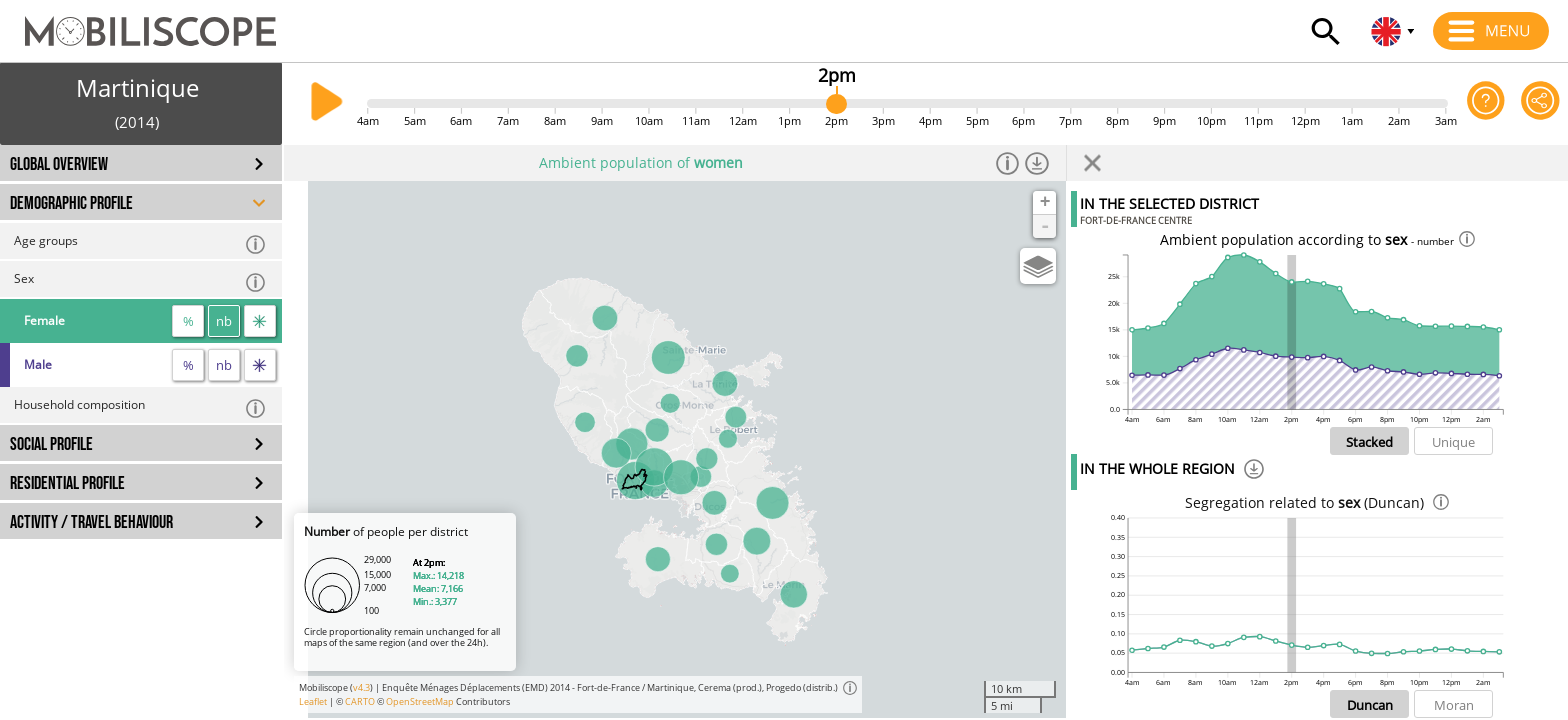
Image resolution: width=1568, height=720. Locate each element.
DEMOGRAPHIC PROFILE (71, 203)
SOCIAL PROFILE (51, 444)
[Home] (138, 22)
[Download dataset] (1036, 163)
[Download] (1254, 472)
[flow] (260, 321)
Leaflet (313, 701)
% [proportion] (188, 321)
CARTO (360, 701)
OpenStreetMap (420, 701)
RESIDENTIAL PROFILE (67, 483)
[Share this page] (1540, 103)
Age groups (140, 243)
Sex (140, 281)
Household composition (140, 407)
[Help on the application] (1486, 103)
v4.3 (361, 687)
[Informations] (1007, 163)
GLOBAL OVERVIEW (59, 164)
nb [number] (224, 321)
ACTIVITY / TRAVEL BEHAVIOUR (91, 522)
